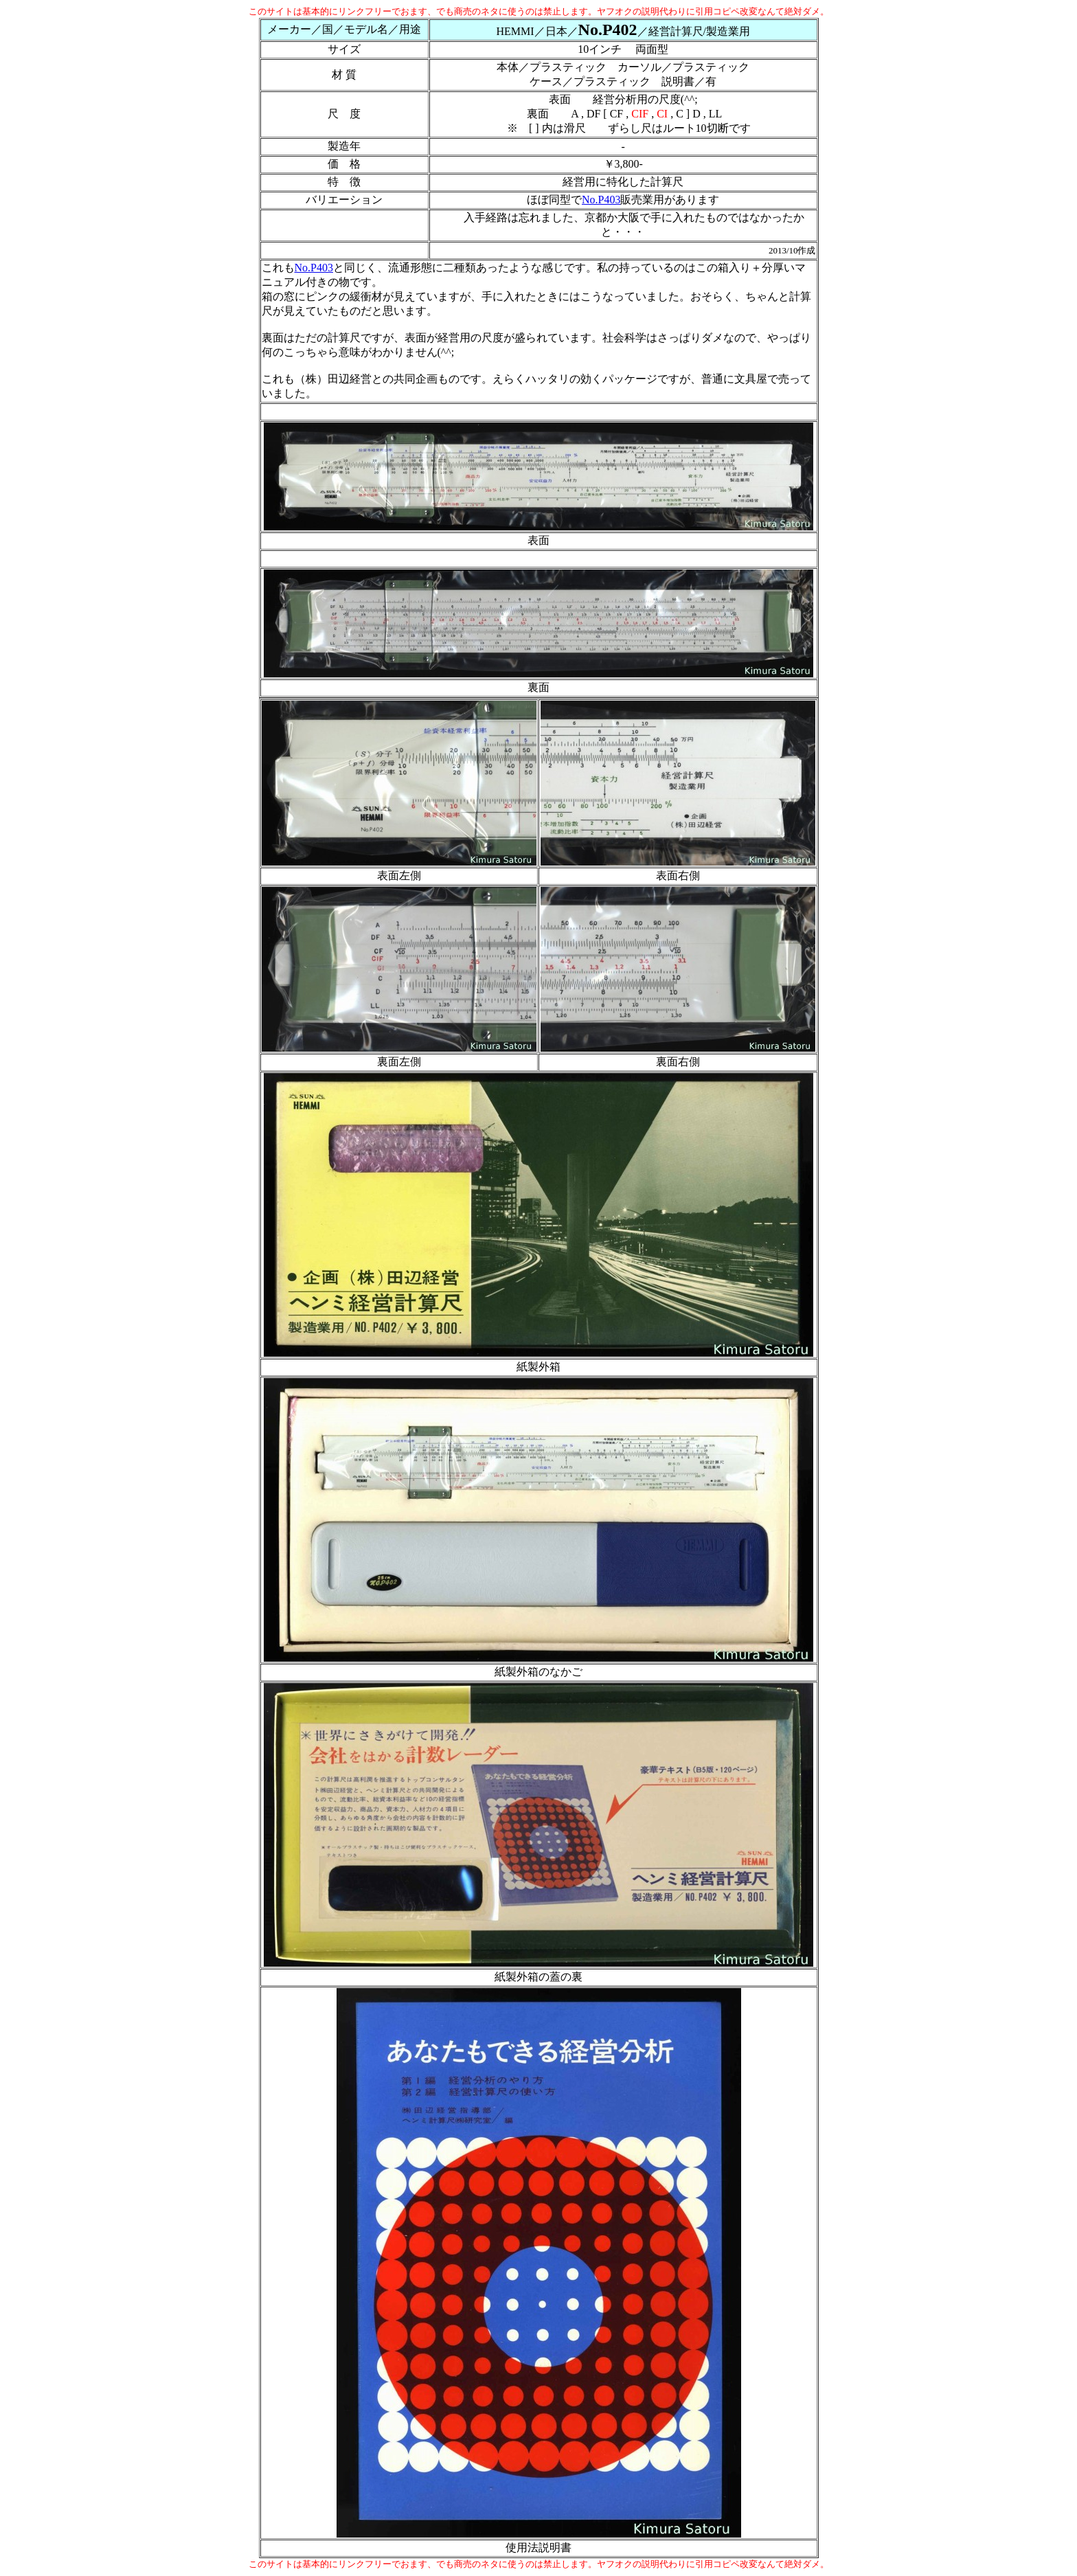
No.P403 (601, 199)
